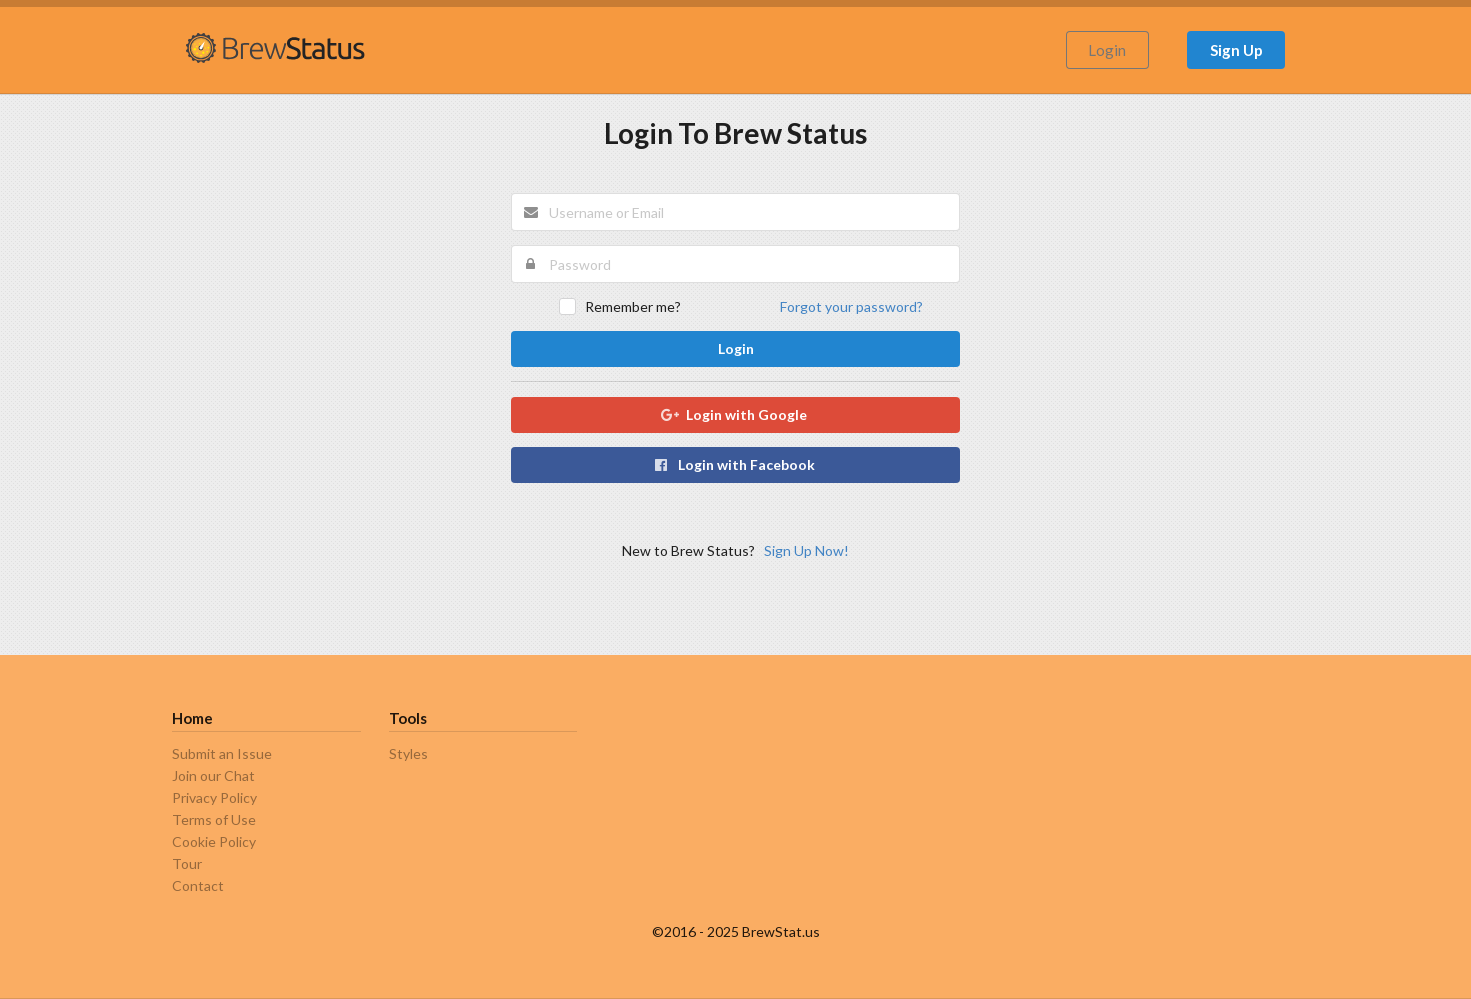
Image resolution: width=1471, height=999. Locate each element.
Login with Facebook (734, 464)
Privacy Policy (214, 797)
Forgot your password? (851, 306)
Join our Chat (213, 775)
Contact (198, 885)
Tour (187, 863)
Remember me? (633, 306)
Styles (408, 754)
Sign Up (1236, 50)
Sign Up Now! (806, 550)
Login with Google (734, 414)
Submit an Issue (222, 754)
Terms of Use (214, 819)
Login (1107, 50)
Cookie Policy (214, 841)
